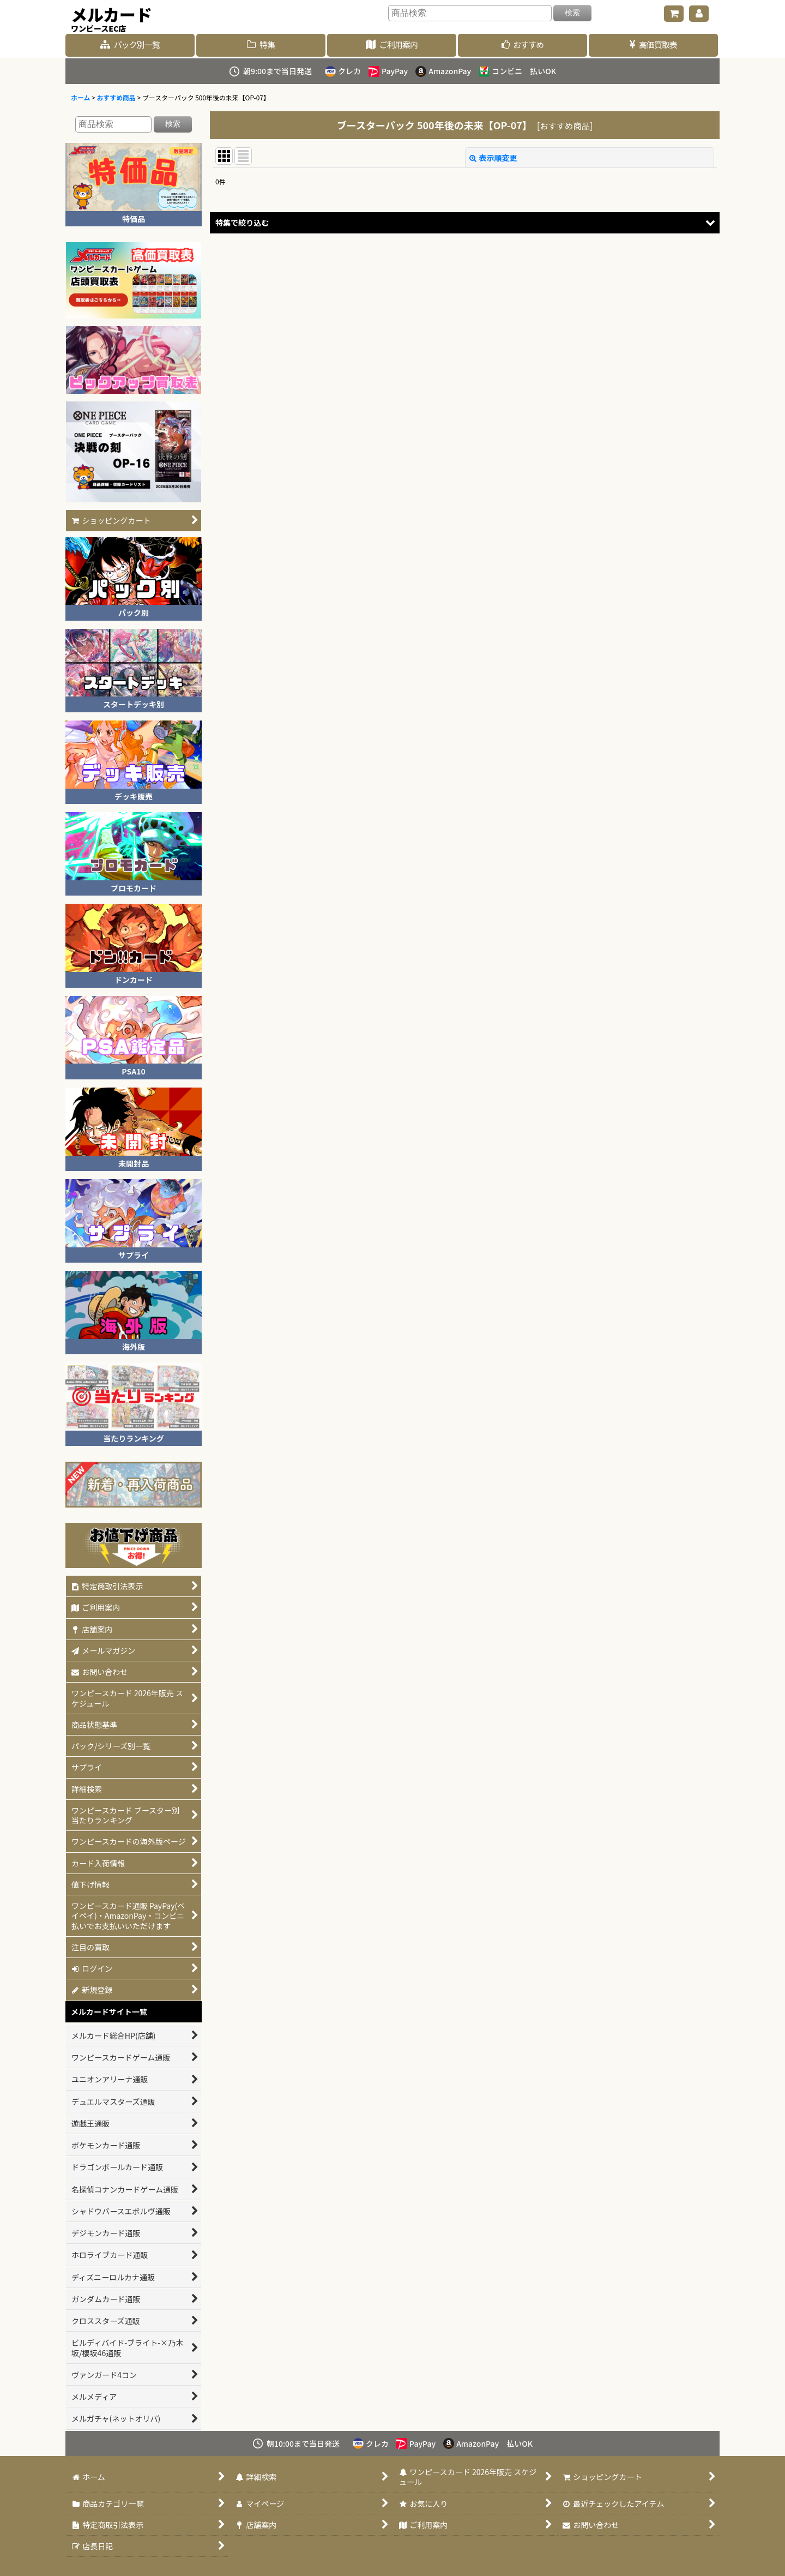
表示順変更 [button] (493, 157)
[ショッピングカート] (674, 13)
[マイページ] (699, 13)
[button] (465, 222)
